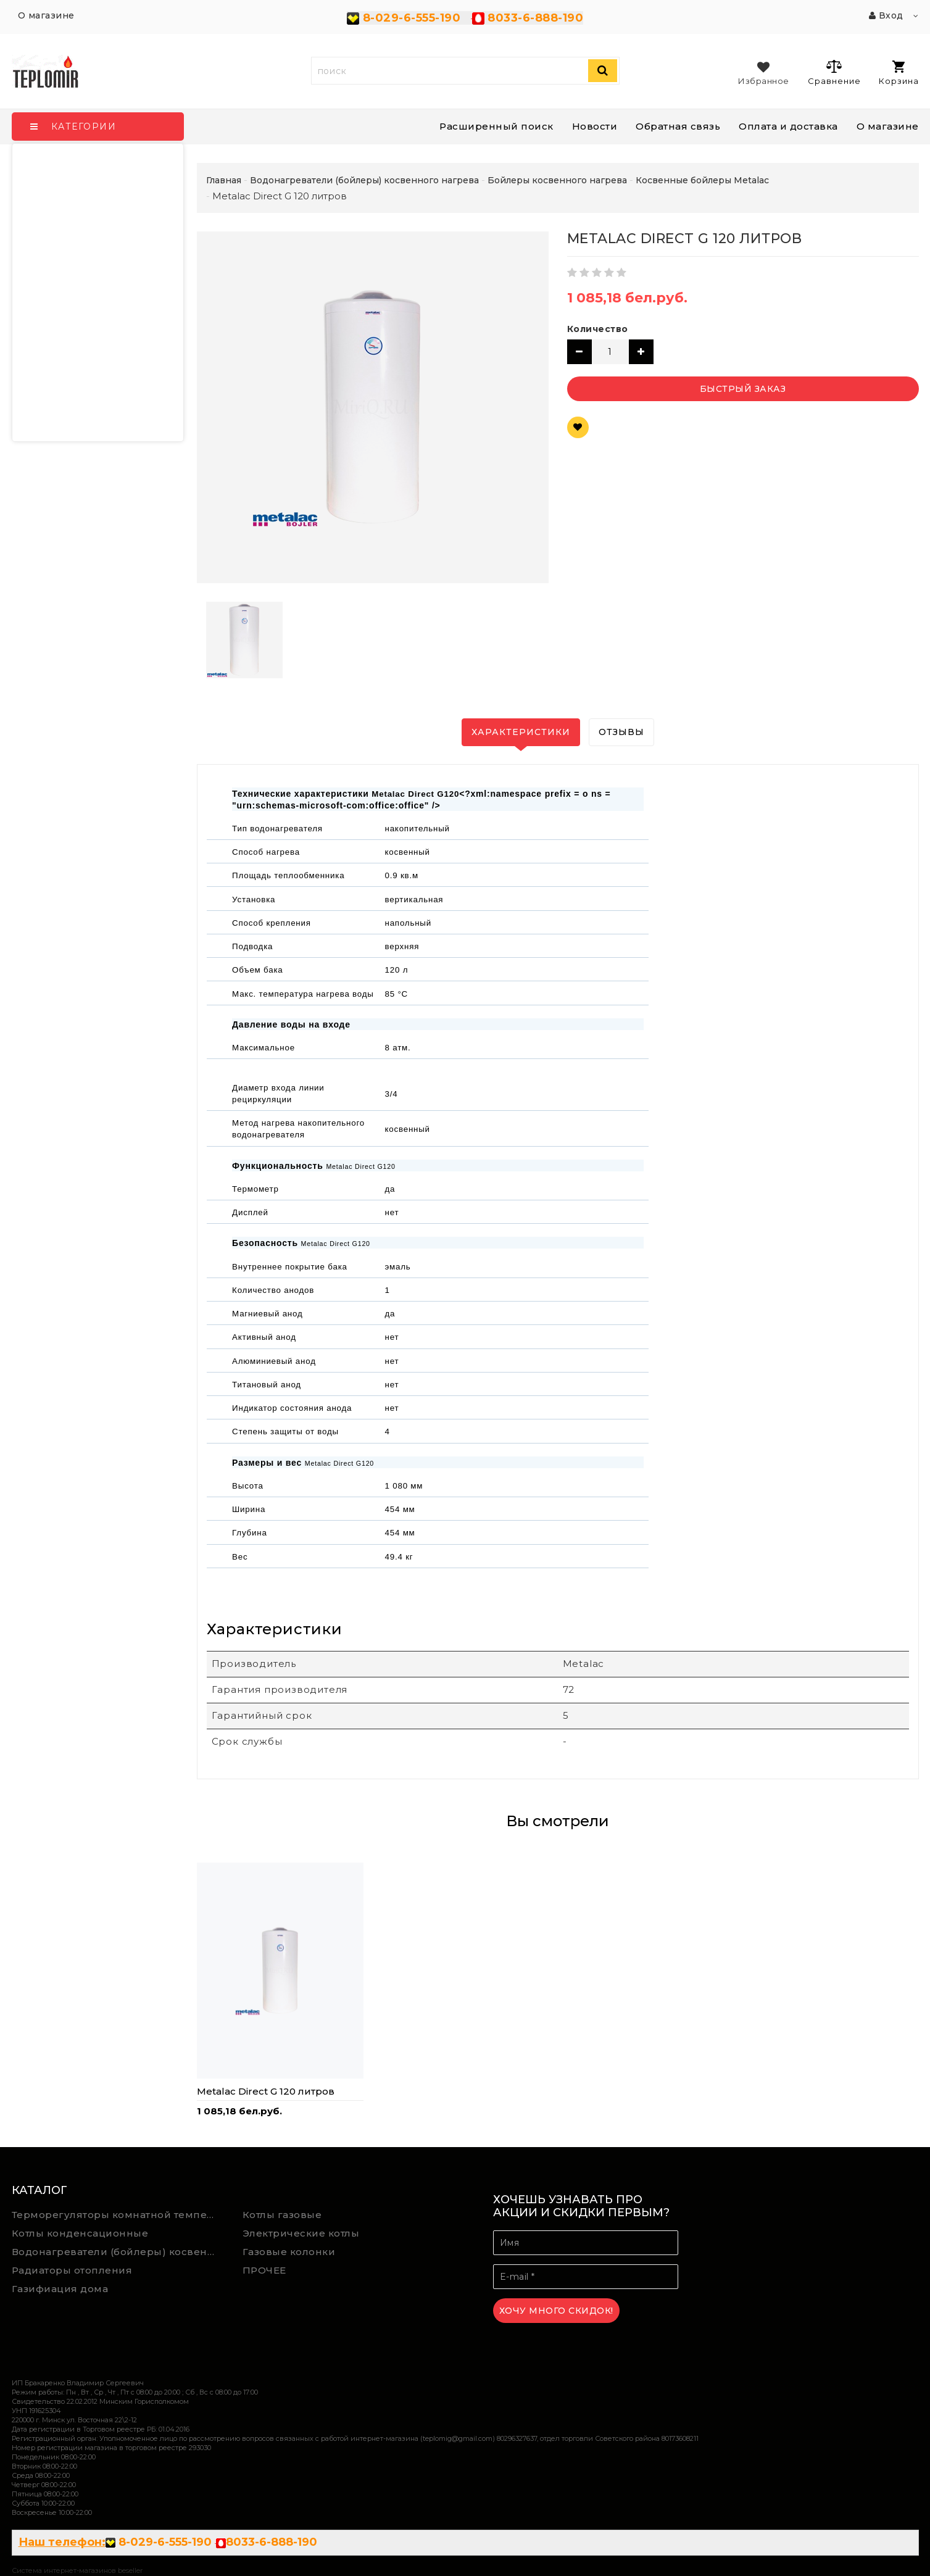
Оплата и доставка (788, 126)
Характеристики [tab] (520, 731)
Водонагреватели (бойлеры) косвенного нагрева (118, 2252)
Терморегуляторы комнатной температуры (118, 2215)
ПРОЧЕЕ (264, 2270)
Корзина (899, 73)
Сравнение (834, 72)
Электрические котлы (301, 2233)
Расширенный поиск (496, 126)
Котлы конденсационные (80, 2233)
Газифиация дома (60, 2289)
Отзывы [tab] (621, 731)
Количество (597, 328)
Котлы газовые (282, 2215)
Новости (595, 126)
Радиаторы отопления (72, 2270)
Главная (223, 180)
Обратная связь (678, 126)
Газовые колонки (289, 2252)
